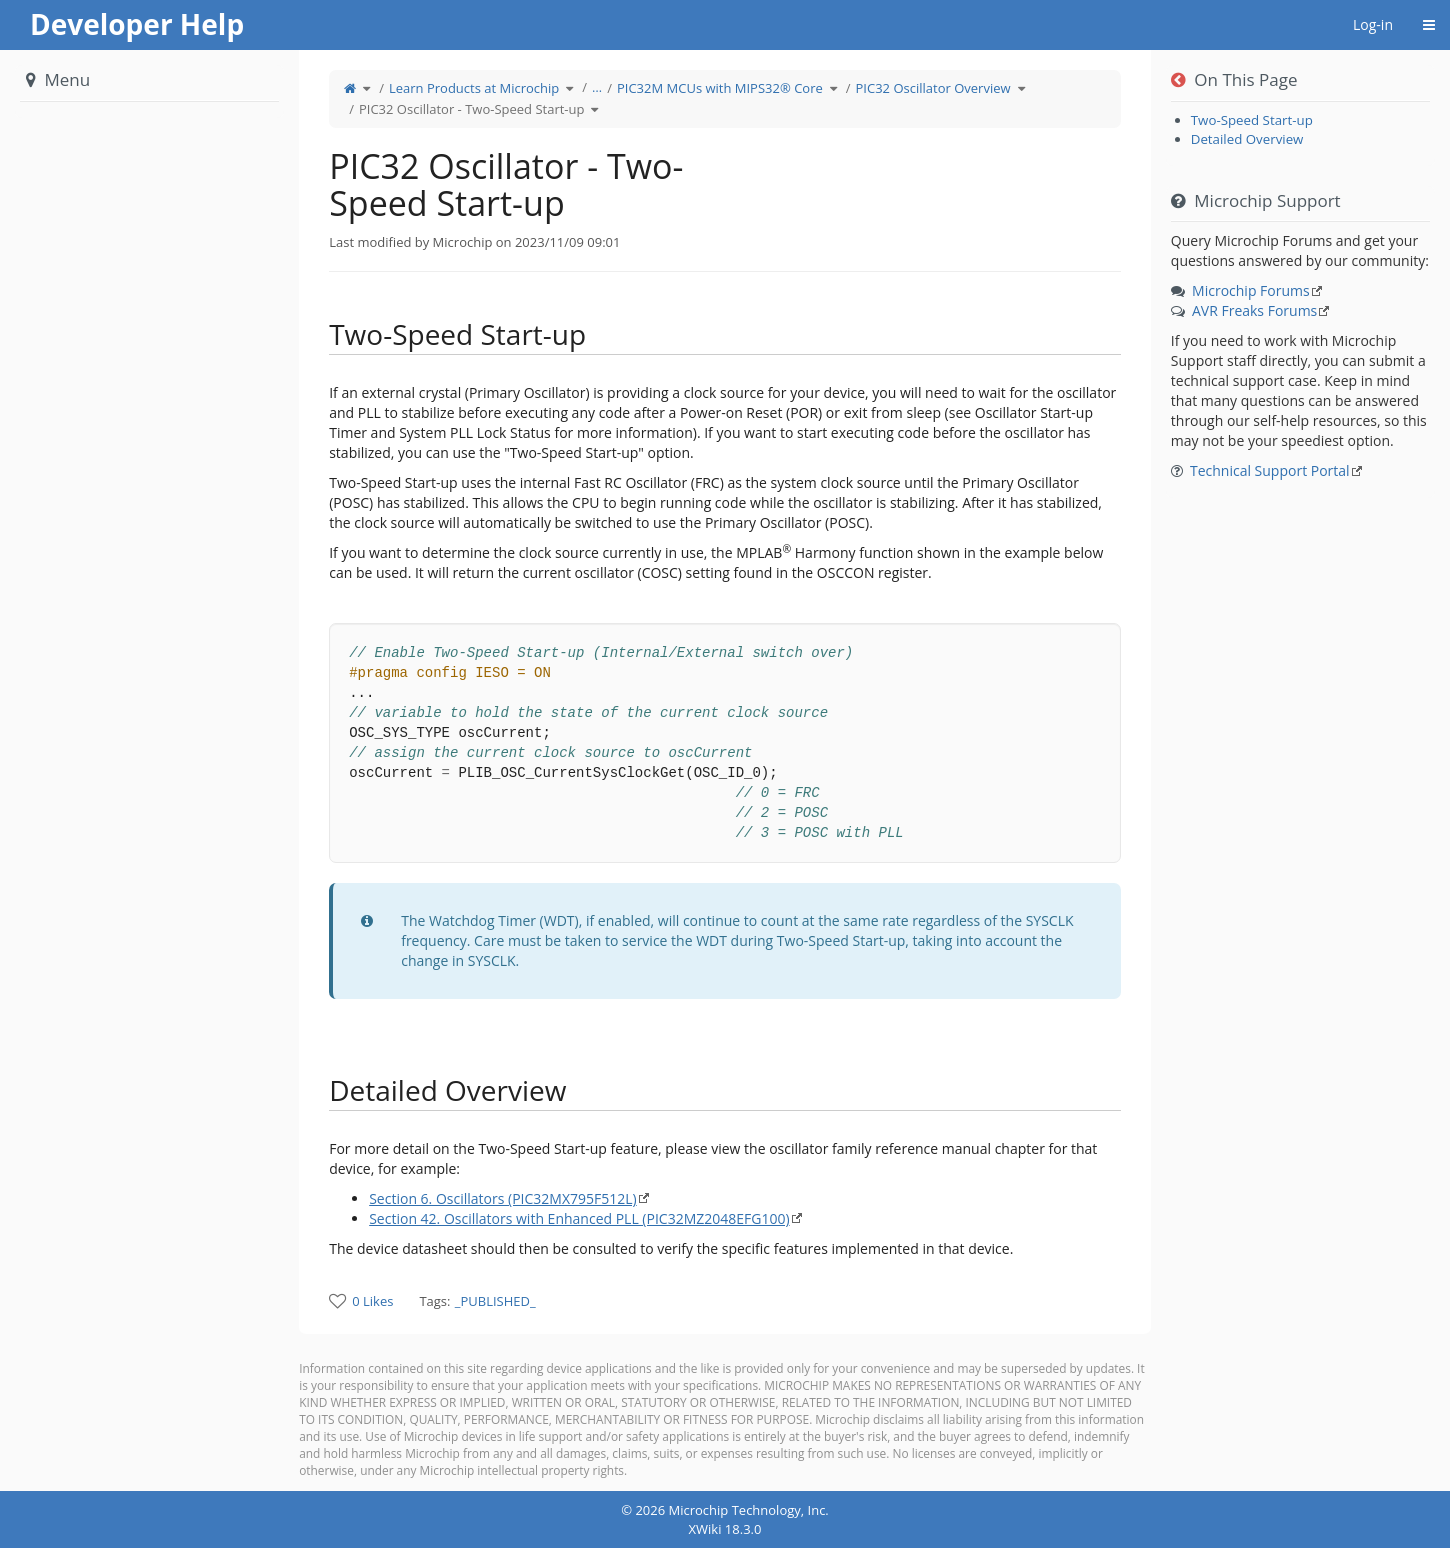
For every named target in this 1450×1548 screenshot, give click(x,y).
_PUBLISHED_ (495, 1301)
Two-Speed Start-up (1252, 120)
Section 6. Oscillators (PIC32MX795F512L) (502, 1198)
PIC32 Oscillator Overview (933, 88)
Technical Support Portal (1270, 470)
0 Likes (372, 1301)
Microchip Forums (1251, 290)
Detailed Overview (1247, 139)
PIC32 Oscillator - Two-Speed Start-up (471, 109)
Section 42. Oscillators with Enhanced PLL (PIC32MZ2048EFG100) (579, 1218)
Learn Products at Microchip (474, 88)
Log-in (1373, 24)
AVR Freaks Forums (1254, 310)
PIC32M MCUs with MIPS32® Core (720, 88)
